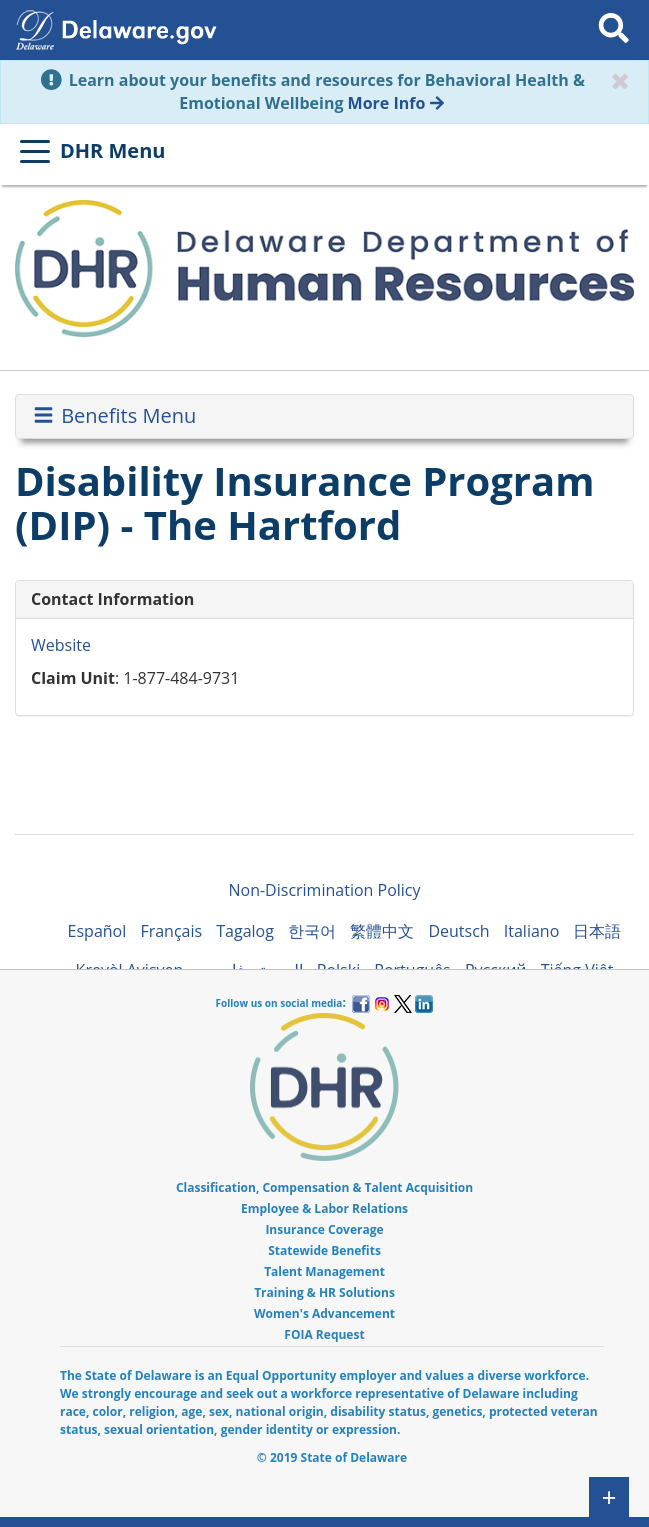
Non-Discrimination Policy (324, 890)
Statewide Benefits (324, 1250)
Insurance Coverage (324, 1229)
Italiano (531, 931)
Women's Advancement (324, 1313)
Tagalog (245, 931)
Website (61, 645)
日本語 (597, 931)
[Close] (620, 80)
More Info (396, 103)
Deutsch (458, 931)
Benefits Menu (113, 416)
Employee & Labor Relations (324, 1208)
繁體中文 (382, 931)
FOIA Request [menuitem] (324, 1334)
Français (171, 931)
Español (97, 931)
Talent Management (324, 1271)
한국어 (312, 931)
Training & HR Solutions (324, 1292)
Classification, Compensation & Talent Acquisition (324, 1187)
